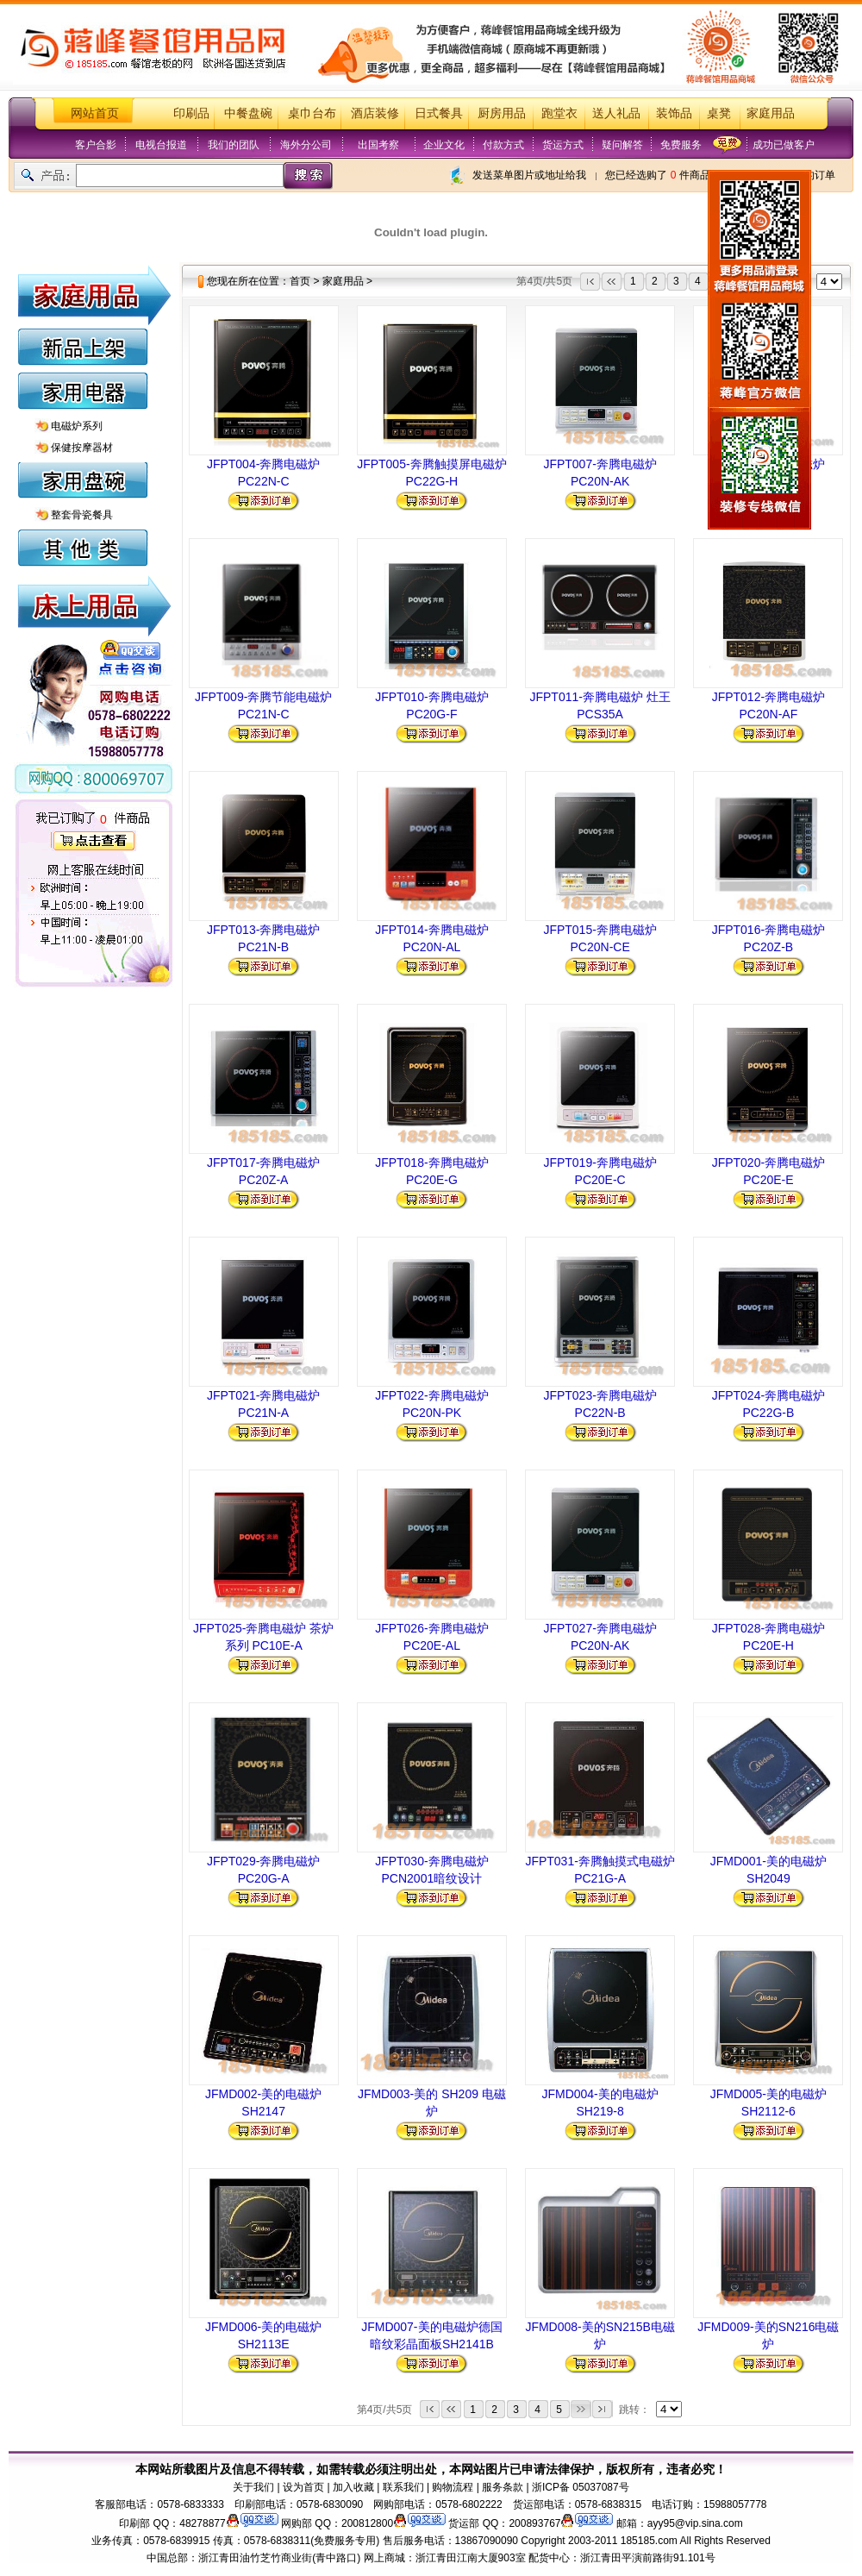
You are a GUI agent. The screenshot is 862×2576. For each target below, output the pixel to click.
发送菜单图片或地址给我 (529, 175)
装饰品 (674, 113)
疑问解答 (622, 145)
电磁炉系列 (77, 426)
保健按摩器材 (82, 448)
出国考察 (378, 145)
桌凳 (719, 113)
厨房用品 (502, 113)
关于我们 (253, 2487)
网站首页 (95, 113)
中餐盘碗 (248, 113)
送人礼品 (616, 113)
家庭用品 (770, 113)
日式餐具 (439, 113)
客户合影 (95, 145)
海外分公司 (306, 145)
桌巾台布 (312, 113)
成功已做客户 (784, 145)
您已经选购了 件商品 (657, 175)
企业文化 (444, 145)
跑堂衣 (559, 113)
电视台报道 (161, 145)
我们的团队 (233, 145)
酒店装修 (375, 113)
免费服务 (681, 145)
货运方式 (563, 145)
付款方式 (503, 145)
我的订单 (814, 175)
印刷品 (191, 113)
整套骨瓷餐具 (82, 515)
